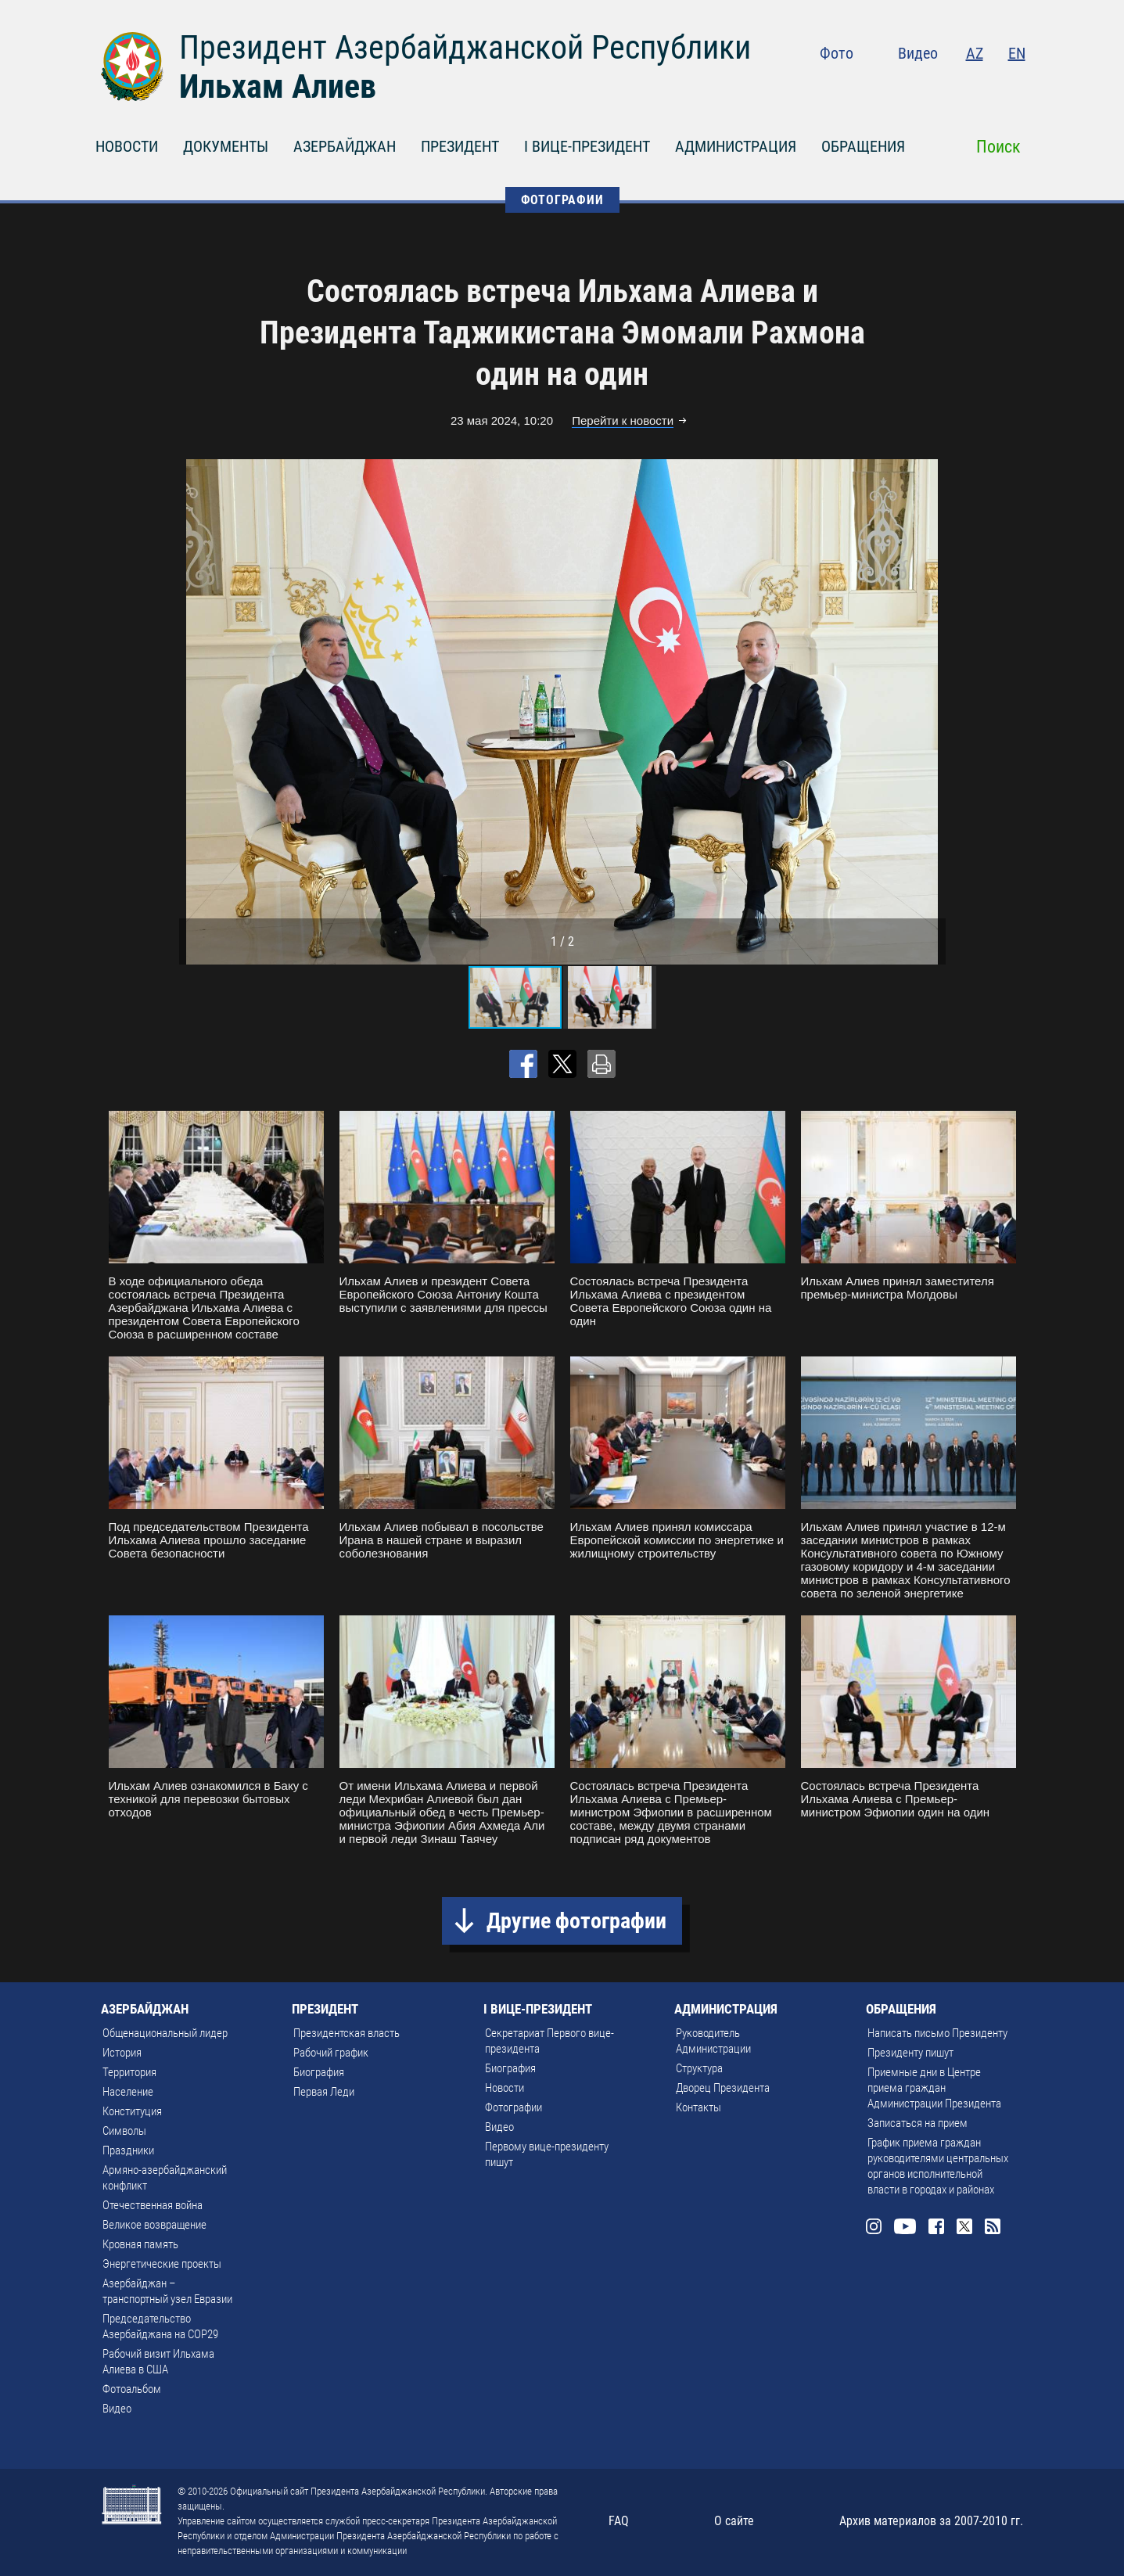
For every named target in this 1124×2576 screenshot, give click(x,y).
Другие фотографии (576, 1921)
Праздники (128, 2150)
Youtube (921, 86)
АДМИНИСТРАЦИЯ (735, 146)
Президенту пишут (910, 2053)
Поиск (998, 146)
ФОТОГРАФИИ (562, 199)
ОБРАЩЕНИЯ (863, 146)
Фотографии (513, 2107)
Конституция (132, 2111)
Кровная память (140, 2244)
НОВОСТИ (126, 146)
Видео (918, 53)
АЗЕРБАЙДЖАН (344, 146)
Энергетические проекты (161, 2264)
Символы (124, 2131)
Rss (1016, 86)
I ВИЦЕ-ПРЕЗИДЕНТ (587, 146)
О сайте (734, 2520)
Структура (699, 2068)
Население (127, 2092)
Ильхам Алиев (277, 86)
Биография (318, 2072)
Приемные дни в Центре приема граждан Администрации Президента (934, 2088)
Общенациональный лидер (165, 2033)
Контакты (698, 2107)
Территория (129, 2072)
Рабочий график (330, 2053)
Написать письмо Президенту (937, 2033)
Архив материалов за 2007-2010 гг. (931, 2520)
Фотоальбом (131, 2389)
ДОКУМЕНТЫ (225, 146)
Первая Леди (323, 2092)
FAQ (619, 2520)
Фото (836, 53)
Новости (504, 2088)
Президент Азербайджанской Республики (465, 47)
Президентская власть (346, 2033)
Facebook (955, 86)
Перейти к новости (622, 420)
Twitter (985, 86)
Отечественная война (152, 2205)
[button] (931, 711)
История (122, 2053)
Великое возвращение (154, 2225)
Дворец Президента (723, 2088)
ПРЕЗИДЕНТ (460, 146)
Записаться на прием (917, 2123)
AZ (974, 53)
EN (1016, 53)
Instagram (888, 86)
